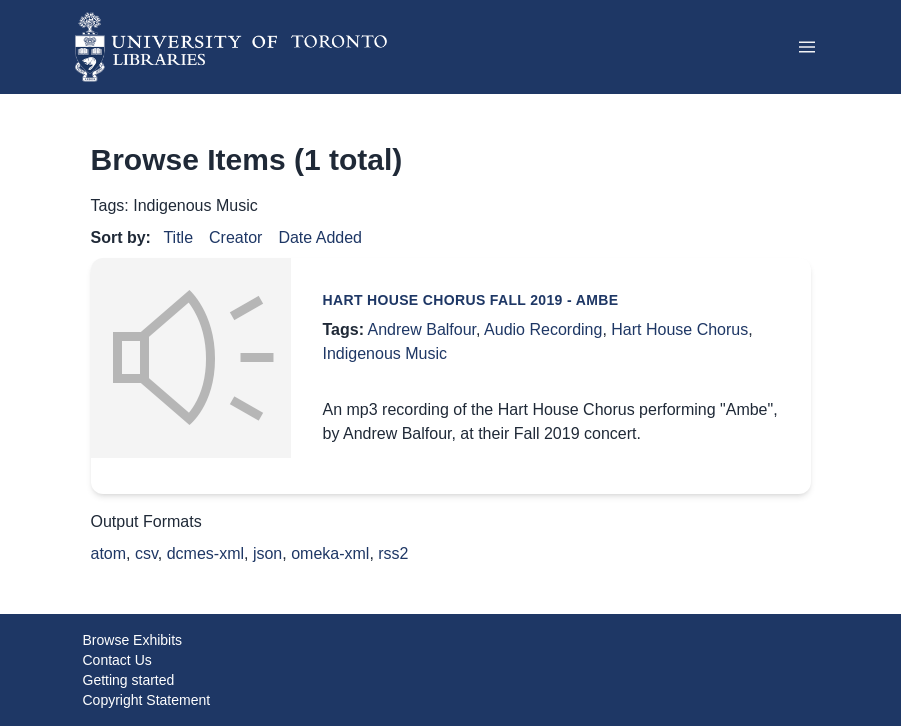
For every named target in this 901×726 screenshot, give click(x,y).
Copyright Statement (147, 700)
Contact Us (117, 660)
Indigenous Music (385, 353)
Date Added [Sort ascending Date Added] (320, 237)
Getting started (129, 680)
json (267, 553)
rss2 (393, 553)
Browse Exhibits (133, 640)
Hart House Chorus (679, 329)
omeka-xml (330, 553)
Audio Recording (543, 329)
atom (109, 553)
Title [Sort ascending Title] (178, 237)
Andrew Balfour (422, 329)
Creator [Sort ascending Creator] (235, 237)
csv (146, 553)
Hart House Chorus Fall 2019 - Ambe (471, 300)
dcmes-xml (205, 553)
